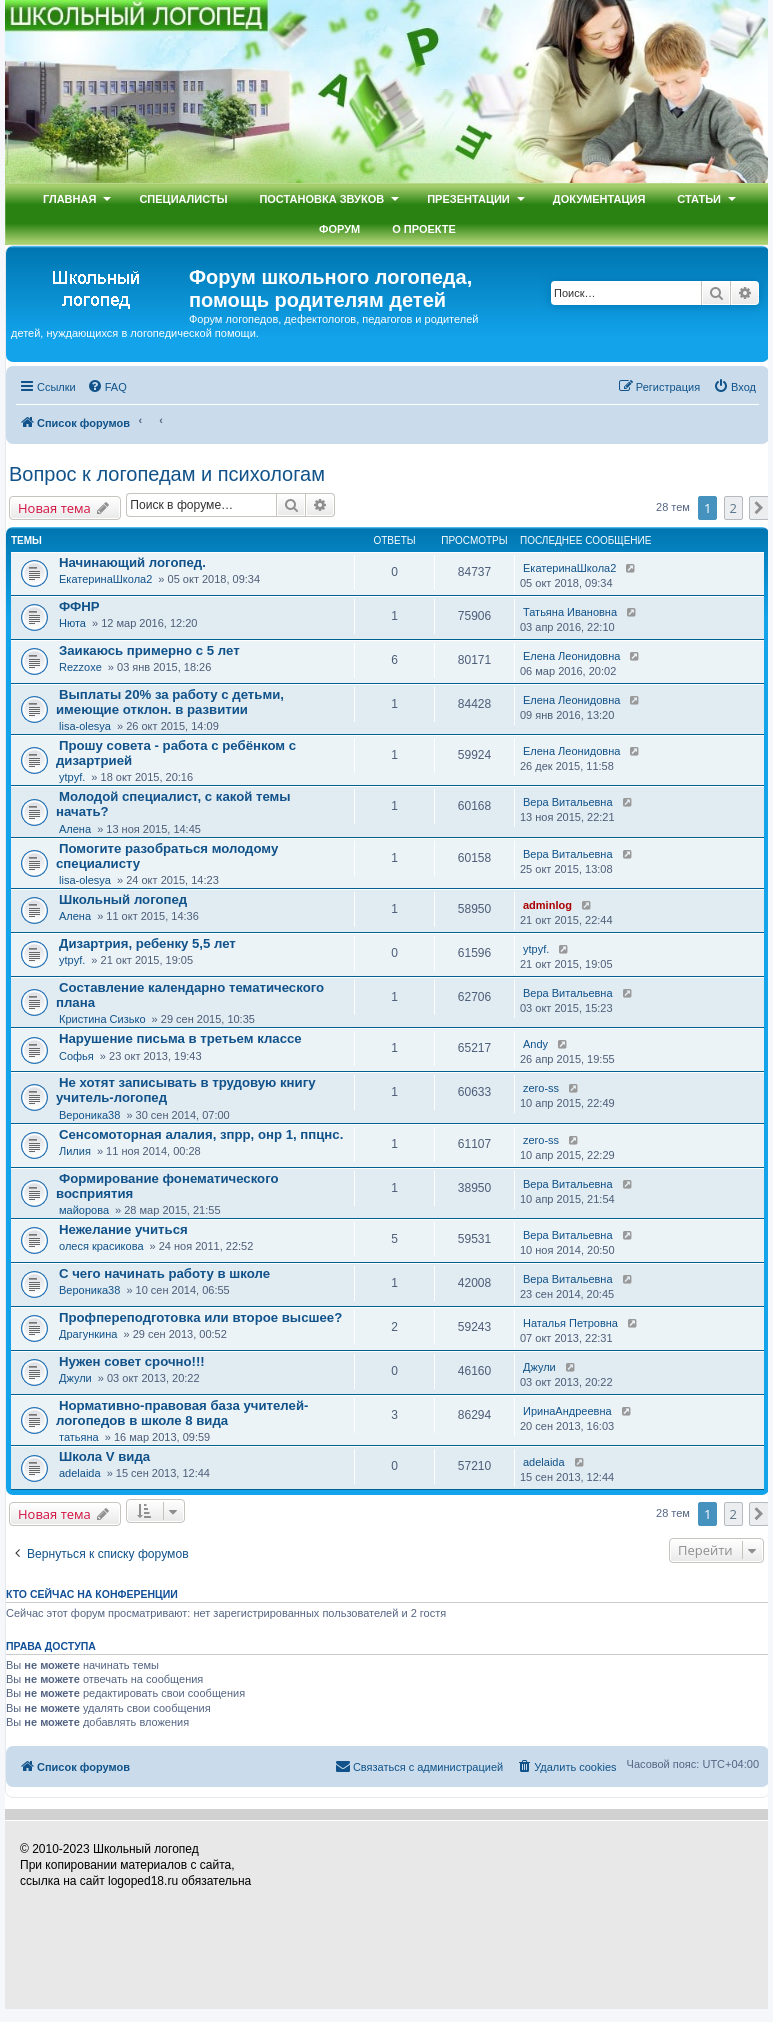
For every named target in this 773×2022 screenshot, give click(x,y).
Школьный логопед (123, 899)
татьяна (79, 1437)
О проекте (424, 229)
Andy (535, 1044)
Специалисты (183, 199)
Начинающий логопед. (132, 562)
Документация (599, 199)
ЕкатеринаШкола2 (105, 579)
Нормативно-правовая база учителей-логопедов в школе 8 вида (182, 1413)
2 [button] (733, 508)
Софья (76, 1056)
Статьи (699, 199)
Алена (75, 829)
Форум (339, 229)
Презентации (468, 199)
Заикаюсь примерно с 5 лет (149, 650)
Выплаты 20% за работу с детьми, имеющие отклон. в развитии (170, 702)
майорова (84, 1210)
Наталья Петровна (570, 1323)
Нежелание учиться (123, 1229)
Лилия (75, 1151)
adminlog (547, 905)
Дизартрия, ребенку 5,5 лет (147, 943)
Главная (69, 199)
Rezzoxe (80, 667)
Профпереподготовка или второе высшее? (200, 1317)
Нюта (72, 623)
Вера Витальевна (568, 802)
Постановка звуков (321, 199)
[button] (759, 508)
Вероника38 (89, 1115)
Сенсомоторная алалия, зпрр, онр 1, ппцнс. (201, 1134)
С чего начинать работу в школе (164, 1273)
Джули (75, 1378)
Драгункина (88, 1334)
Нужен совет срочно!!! (132, 1361)
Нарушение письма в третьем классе (180, 1038)
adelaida (80, 1473)
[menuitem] (107, 387)
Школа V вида (104, 1456)
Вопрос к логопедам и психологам (167, 474)
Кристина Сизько (102, 1019)
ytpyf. (72, 777)
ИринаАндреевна (567, 1411)
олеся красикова (101, 1246)
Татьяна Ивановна (570, 612)
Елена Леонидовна (571, 656)
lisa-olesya (85, 726)
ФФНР (79, 606)
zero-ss (541, 1088)
